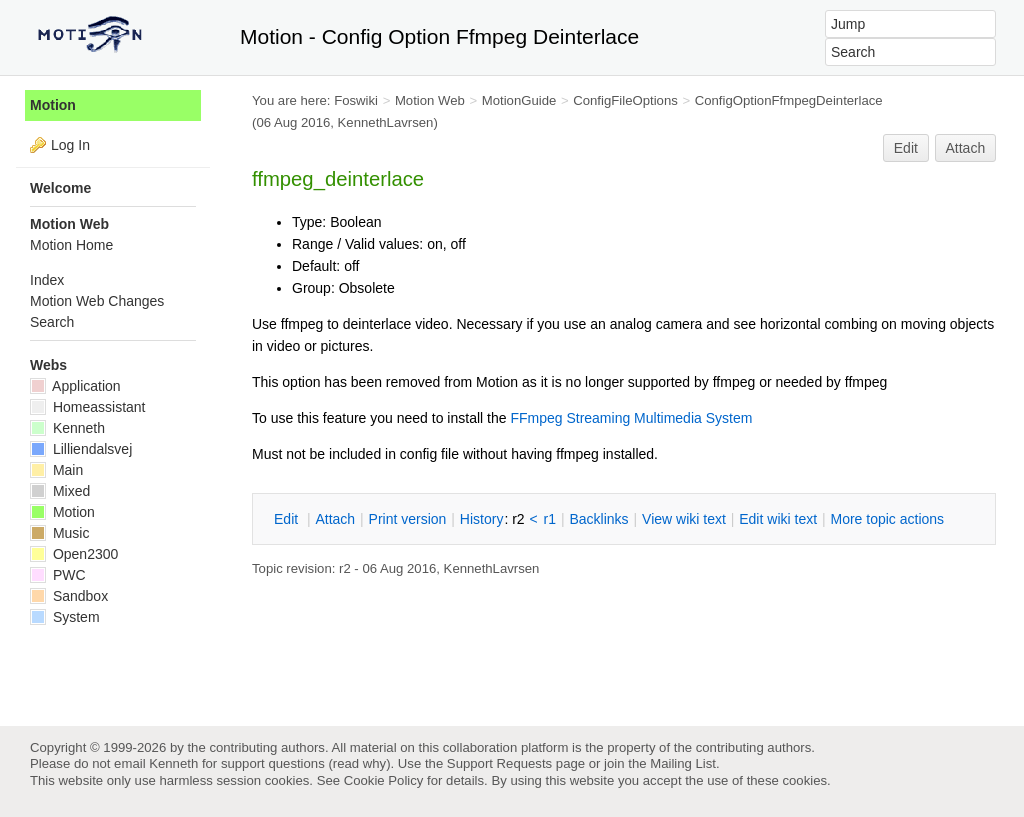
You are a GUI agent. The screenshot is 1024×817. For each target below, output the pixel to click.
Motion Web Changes (97, 301)
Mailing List (683, 763)
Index (47, 280)
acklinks (598, 519)
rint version (408, 519)
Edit (906, 148)
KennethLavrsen (386, 122)
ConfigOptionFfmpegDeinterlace (789, 100)
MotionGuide (519, 100)
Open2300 (74, 554)
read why (359, 763)
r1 (550, 519)
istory (482, 519)
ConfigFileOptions (625, 100)
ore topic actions (887, 519)
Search (52, 322)
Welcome (60, 188)
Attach (966, 148)
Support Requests (499, 763)
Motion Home (71, 245)
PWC (58, 575)
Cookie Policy (384, 780)
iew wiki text (684, 519)
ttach (335, 519)
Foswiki (356, 100)
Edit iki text (778, 519)
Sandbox (69, 596)
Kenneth (67, 428)
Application (75, 386)
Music (59, 533)
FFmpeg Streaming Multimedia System (631, 418)
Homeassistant (87, 407)
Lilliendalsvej (81, 449)
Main (56, 470)
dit (288, 519)
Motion (53, 105)
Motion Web (430, 100)
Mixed (60, 491)
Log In (70, 145)
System (65, 617)
